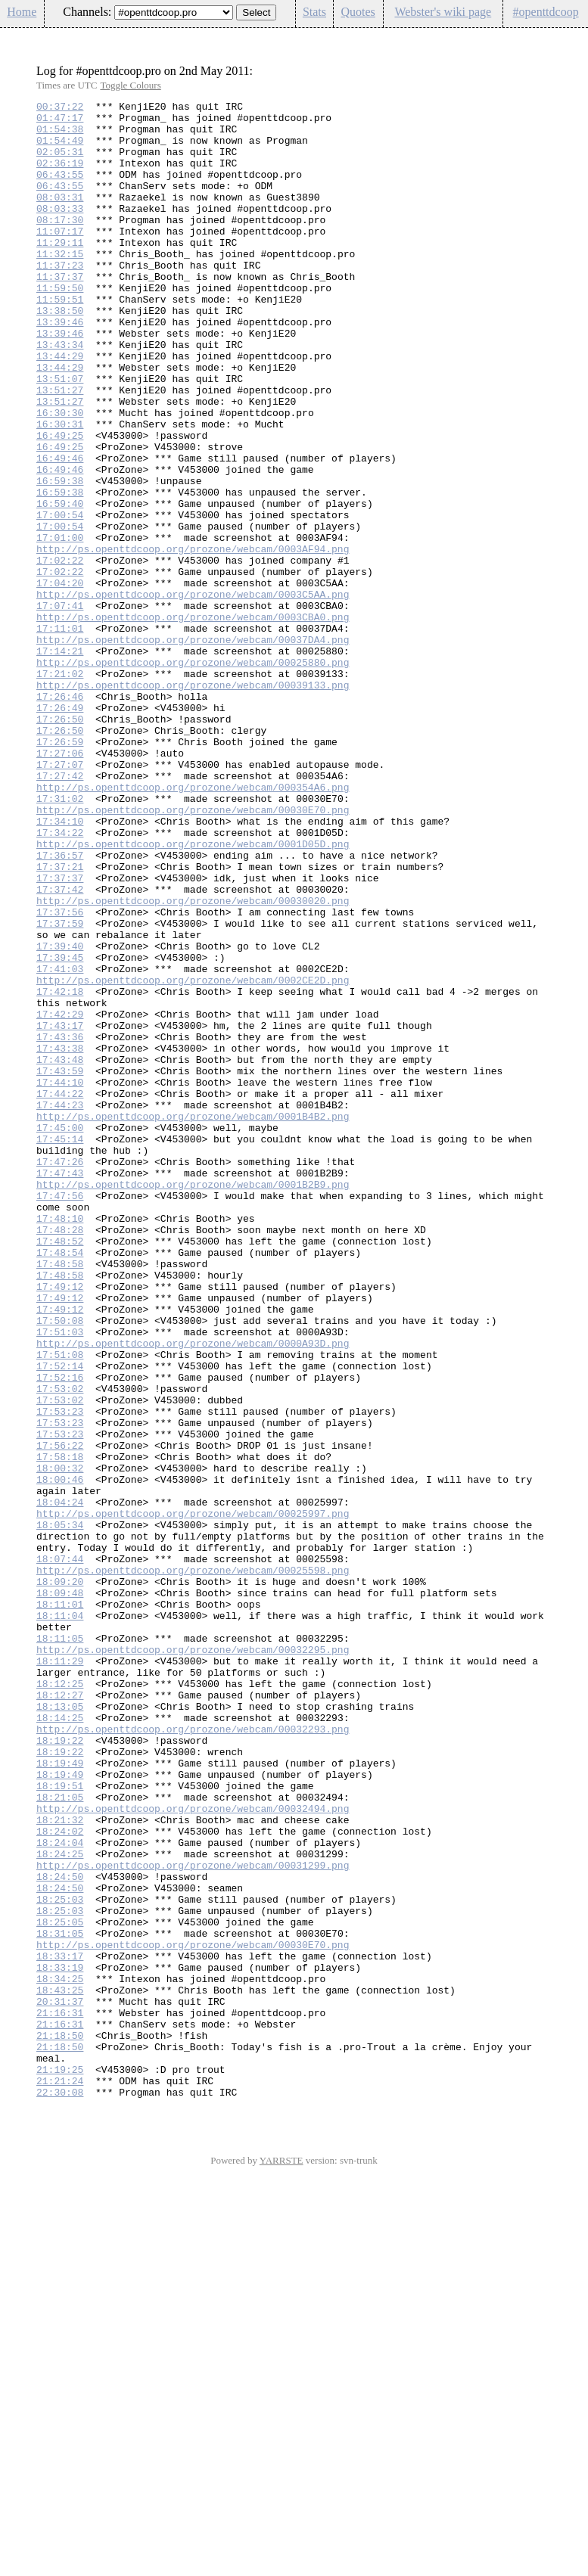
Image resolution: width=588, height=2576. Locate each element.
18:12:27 (59, 2014)
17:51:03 (59, 1579)
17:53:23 (59, 1674)
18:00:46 (59, 1756)
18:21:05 (59, 2137)
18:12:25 (59, 2001)
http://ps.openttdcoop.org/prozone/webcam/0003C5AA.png (192, 694)
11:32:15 (59, 285)
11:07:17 (59, 258)
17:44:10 (59, 1279)
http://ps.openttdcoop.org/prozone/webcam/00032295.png (192, 1960)
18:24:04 (59, 2191)
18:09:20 (59, 1878)
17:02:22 (59, 653)
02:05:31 (59, 162)
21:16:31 (59, 2396)
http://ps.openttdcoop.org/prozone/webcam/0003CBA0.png (192, 721)
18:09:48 (59, 1892)
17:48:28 (59, 1456)
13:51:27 (59, 448)
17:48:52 (59, 1470)
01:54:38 (59, 135)
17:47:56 (59, 1415)
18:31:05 (59, 2300)
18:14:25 (59, 2042)
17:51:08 (59, 1606)
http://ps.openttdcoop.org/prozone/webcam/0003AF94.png (192, 639)
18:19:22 (59, 2069)
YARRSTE (281, 2559)
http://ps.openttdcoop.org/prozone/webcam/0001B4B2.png (192, 1320)
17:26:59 (59, 871)
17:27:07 (59, 898)
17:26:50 (59, 843)
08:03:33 (59, 231)
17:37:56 (59, 1075)
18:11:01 (59, 1906)
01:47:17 (59, 122)
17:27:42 (59, 911)
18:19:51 (59, 2123)
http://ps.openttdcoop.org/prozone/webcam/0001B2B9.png (192, 1402)
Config (568, 37)
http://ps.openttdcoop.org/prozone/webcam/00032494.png (192, 2151)
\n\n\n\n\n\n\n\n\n (173, 12)
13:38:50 (59, 353)
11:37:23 (59, 299)
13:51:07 (59, 435)
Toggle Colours (130, 85)
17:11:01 (59, 734)
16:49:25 (59, 503)
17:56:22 (59, 1715)
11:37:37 (59, 312)
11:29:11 (59, 271)
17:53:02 (59, 1647)
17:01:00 (59, 625)
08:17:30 (59, 244)
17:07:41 (59, 707)
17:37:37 (59, 1034)
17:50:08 (59, 1565)
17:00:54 (59, 598)
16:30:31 (59, 489)
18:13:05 (59, 2028)
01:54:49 (59, 149)
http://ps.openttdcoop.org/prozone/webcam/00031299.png (192, 2219)
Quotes (358, 11)
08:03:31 (59, 217)
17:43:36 (59, 1225)
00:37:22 (59, 108)
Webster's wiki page (442, 11)
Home (21, 11)
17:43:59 (59, 1265)
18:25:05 (59, 2287)
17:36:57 (59, 1007)
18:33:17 (59, 2328)
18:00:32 (59, 1742)
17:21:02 (59, 789)
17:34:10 (59, 966)
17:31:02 (59, 939)
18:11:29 (59, 1974)
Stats (314, 11)
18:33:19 (59, 2341)
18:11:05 (59, 1946)
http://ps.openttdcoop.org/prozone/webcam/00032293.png (192, 2055)
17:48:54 (59, 1483)
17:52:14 (59, 1620)
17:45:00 (59, 1334)
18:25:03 (59, 2260)
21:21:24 (59, 2477)
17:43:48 (59, 1252)
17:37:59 (59, 1088)
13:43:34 (59, 394)
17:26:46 (59, 816)
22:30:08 (59, 2491)
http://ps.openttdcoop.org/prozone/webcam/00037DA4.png (192, 748)
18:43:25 (59, 2369)
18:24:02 (59, 2178)
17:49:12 (59, 1524)
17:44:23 (59, 1306)
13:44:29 (59, 408)
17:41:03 (59, 1143)
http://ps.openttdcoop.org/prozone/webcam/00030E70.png (192, 952)
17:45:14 (59, 1347)
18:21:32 (59, 2164)
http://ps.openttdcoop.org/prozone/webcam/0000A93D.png (192, 1592)
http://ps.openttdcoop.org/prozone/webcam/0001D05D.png (192, 993)
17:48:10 (59, 1443)
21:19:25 (59, 2464)
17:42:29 (59, 1197)
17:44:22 (59, 1293)
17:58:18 (59, 1728)
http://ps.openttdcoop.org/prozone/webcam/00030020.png (192, 1061)
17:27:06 (59, 884)
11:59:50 (59, 326)
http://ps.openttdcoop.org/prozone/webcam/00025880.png (192, 775)
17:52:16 (59, 1633)
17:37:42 (59, 1048)
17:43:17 (59, 1211)
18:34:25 (59, 2355)
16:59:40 (59, 585)
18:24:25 (59, 2205)
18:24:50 (59, 2232)
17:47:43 (59, 1388)
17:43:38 (59, 1238)
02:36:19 (59, 176)
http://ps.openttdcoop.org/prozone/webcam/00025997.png (192, 1797)
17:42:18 (59, 1170)
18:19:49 (59, 2096)
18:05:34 (59, 1810)
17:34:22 (59, 980)
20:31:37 (59, 2382)
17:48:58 (59, 1497)
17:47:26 (59, 1374)
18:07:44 (59, 1851)
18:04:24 (59, 1783)
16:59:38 (59, 557)
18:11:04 (59, 1919)
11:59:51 (59, 339)
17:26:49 (59, 830)
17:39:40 (59, 1116)
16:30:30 (59, 476)
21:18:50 (59, 2423)
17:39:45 (59, 1129)
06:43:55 (59, 190)
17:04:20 (59, 680)
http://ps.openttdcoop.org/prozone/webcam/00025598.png (192, 1865)
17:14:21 (59, 762)
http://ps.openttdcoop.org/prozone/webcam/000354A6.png (192, 925)
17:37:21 (59, 1020)
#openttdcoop (546, 11)
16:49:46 (59, 530)
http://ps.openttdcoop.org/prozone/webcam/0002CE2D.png (192, 1157)
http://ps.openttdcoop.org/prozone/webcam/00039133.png (192, 802)
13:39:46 (59, 367)
